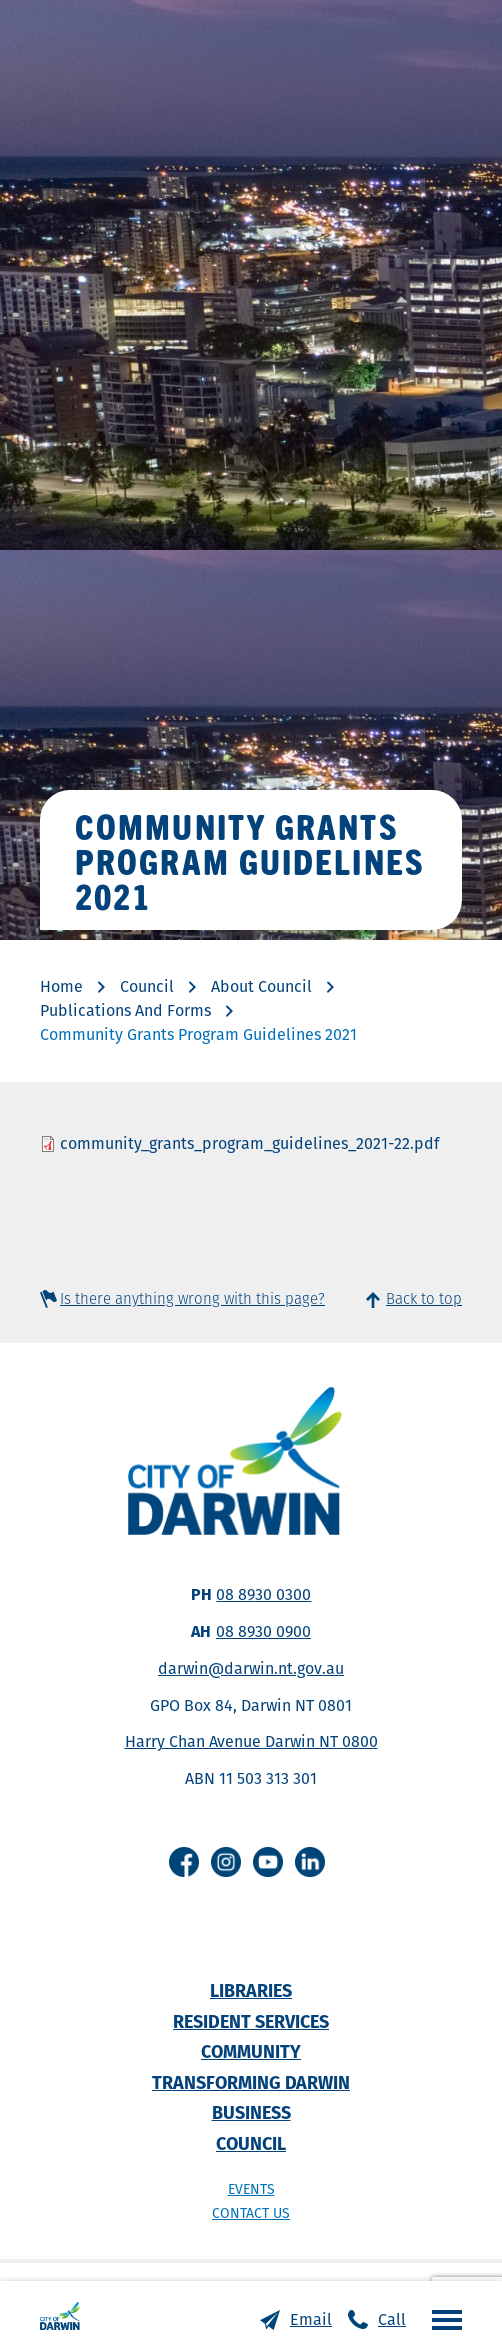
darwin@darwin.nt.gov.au (251, 1668)
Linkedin (310, 1862)
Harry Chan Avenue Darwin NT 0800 (251, 1741)
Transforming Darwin (251, 2082)
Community (251, 2051)
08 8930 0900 (263, 1631)
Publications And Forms (125, 1010)
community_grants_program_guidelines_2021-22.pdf (249, 1143)
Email (311, 2319)
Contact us (251, 2213)
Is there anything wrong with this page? (192, 1298)
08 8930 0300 (263, 1594)
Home (61, 986)
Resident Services (251, 2021)
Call (392, 2319)
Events (251, 2189)
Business (251, 2112)
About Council (261, 986)
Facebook (184, 1862)
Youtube (268, 1862)
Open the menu (442, 2319)
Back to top (424, 1298)
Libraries (251, 1990)
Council (147, 986)
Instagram (226, 1862)
